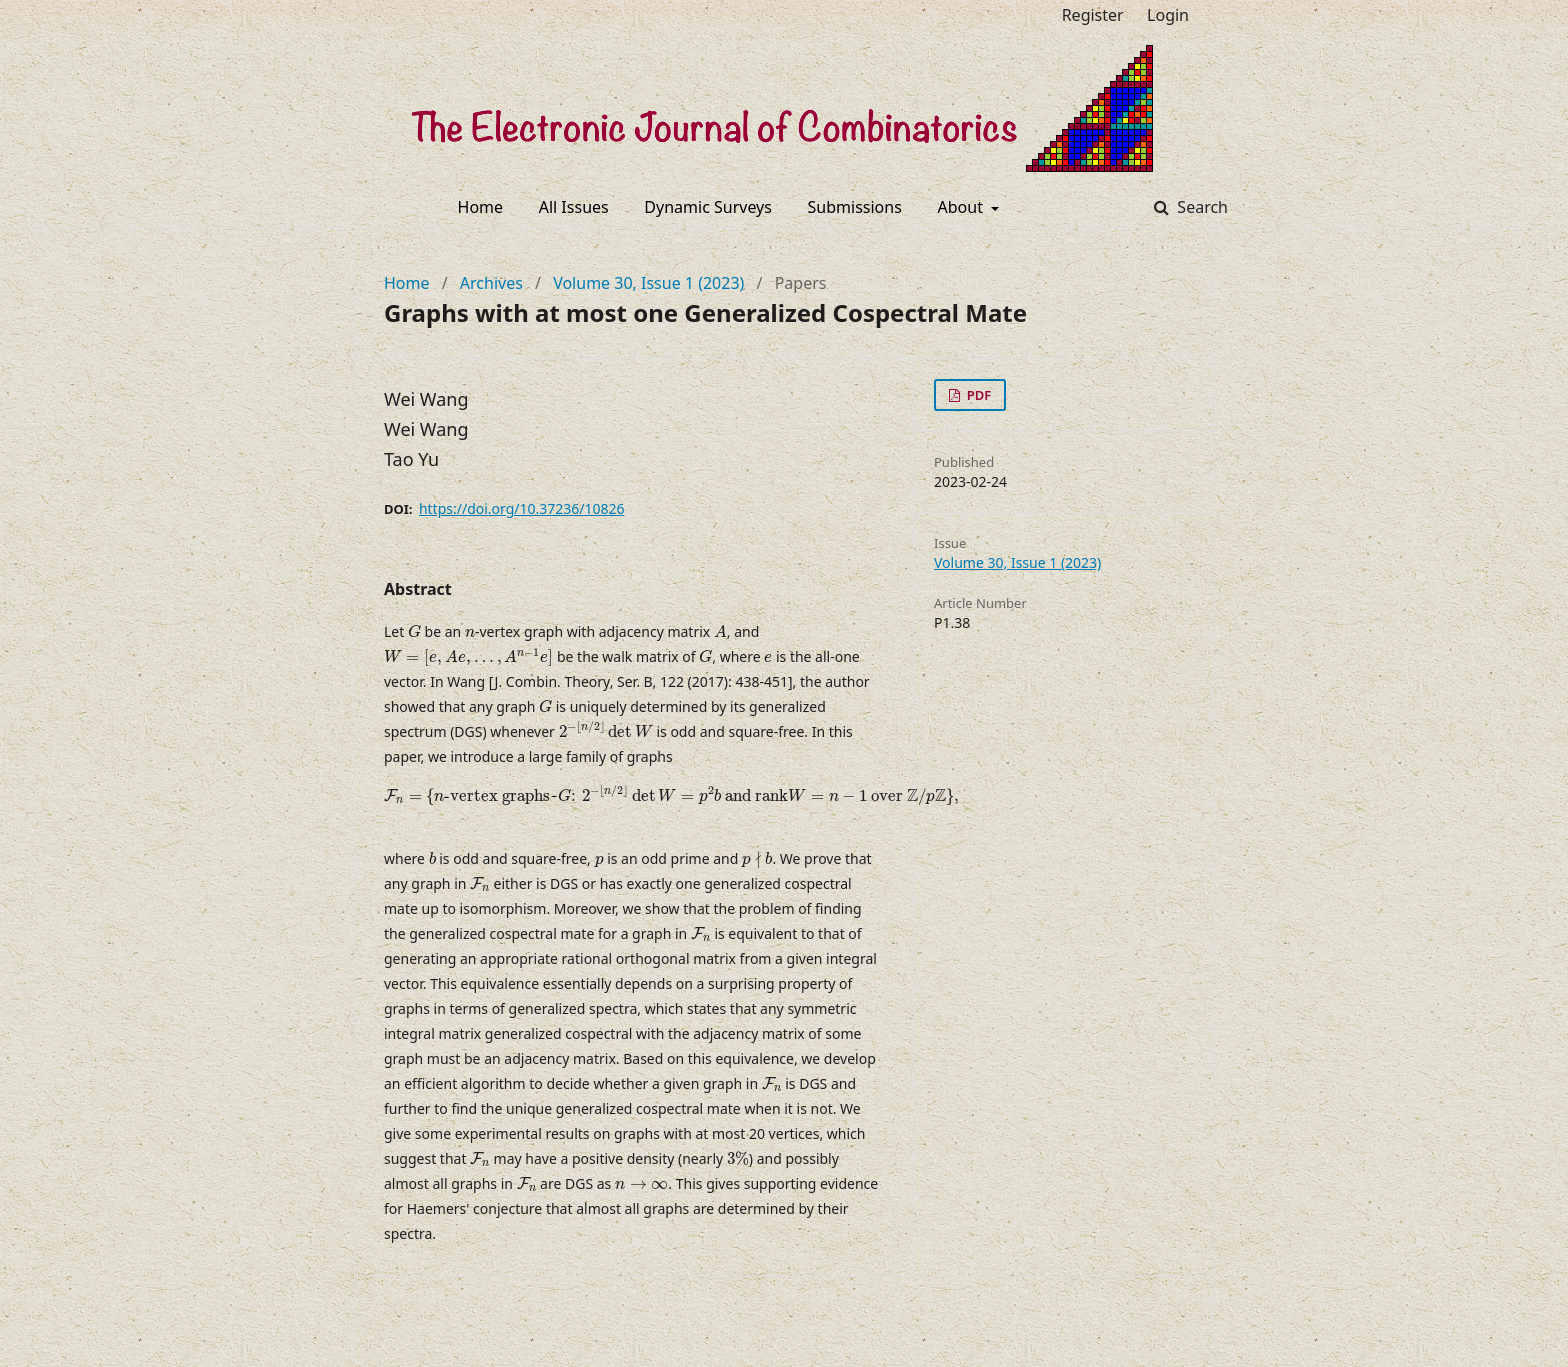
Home (481, 207)
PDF (977, 395)
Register (1093, 15)
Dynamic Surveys (708, 207)
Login (1168, 15)
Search (1200, 207)
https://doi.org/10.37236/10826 (522, 508)
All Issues (574, 207)
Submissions (855, 207)
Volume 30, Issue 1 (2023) (648, 283)
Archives (491, 283)
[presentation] (414, 631)
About (963, 207)
